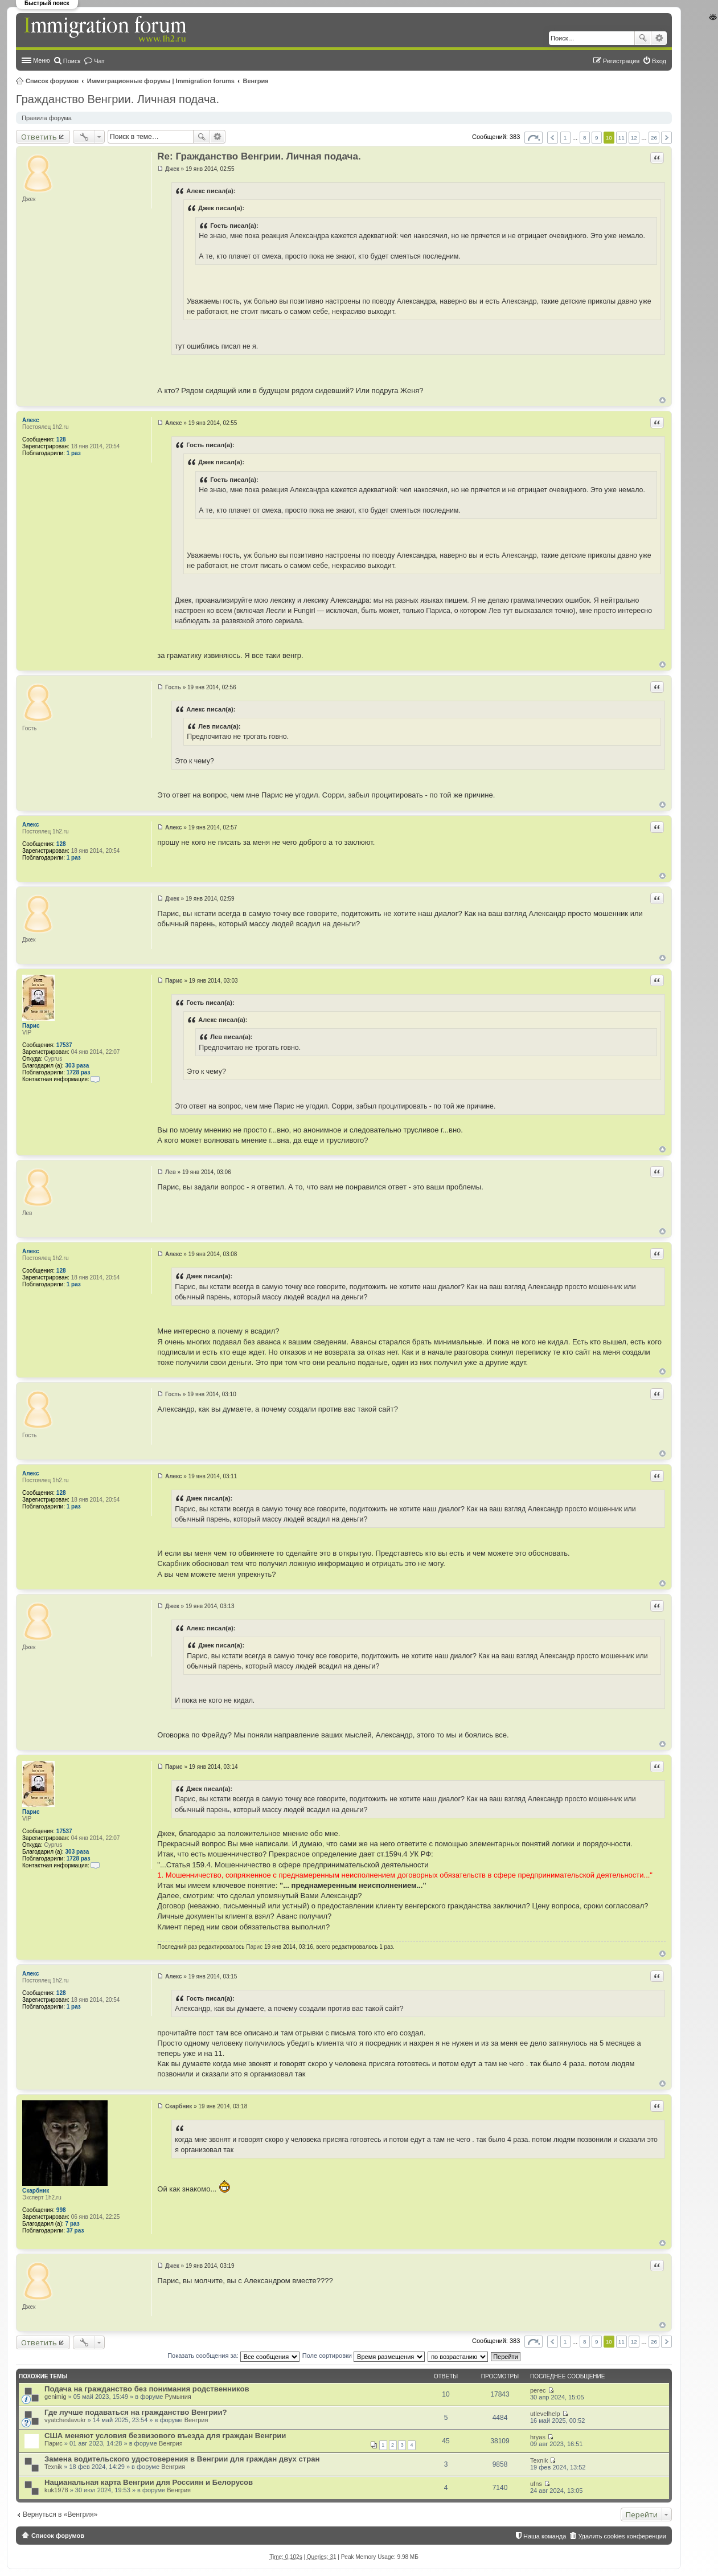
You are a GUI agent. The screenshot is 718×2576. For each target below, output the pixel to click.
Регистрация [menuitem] (621, 61)
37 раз (75, 2230)
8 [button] (584, 137)
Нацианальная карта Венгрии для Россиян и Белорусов (148, 2482)
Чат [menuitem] (99, 61)
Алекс (30, 420)
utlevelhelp (545, 2413)
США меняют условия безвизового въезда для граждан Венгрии (165, 2435)
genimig (55, 2396)
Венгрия (256, 80)
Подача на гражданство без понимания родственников (146, 2389)
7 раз (72, 2224)
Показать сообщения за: (233, 2355)
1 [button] (565, 137)
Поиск (642, 38)
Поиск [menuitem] (71, 61)
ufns (536, 2483)
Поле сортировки (363, 2355)
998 (61, 2210)
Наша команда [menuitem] (544, 2536)
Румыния (178, 2396)
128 (61, 439)
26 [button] (654, 137)
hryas (537, 2437)
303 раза (77, 1065)
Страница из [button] (533, 138)
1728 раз (79, 1072)
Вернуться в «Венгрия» (60, 2514)
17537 (64, 1045)
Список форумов (52, 80)
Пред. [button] (552, 138)
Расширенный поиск (659, 38)
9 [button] (596, 137)
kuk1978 (56, 2490)
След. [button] (666, 138)
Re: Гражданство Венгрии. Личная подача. (258, 156)
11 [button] (621, 137)
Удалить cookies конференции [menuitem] (622, 2536)
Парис (31, 1026)
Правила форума (47, 118)
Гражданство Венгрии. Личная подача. (117, 99)
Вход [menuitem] (659, 61)
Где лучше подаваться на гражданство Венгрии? (135, 2412)
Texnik (53, 2466)
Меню (41, 60)
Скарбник (35, 2190)
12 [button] (634, 137)
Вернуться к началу (662, 400)
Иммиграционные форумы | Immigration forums (161, 80)
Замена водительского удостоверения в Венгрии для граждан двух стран (182, 2459)
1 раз (74, 453)
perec (538, 2390)
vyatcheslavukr (65, 2419)
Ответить (39, 137)
